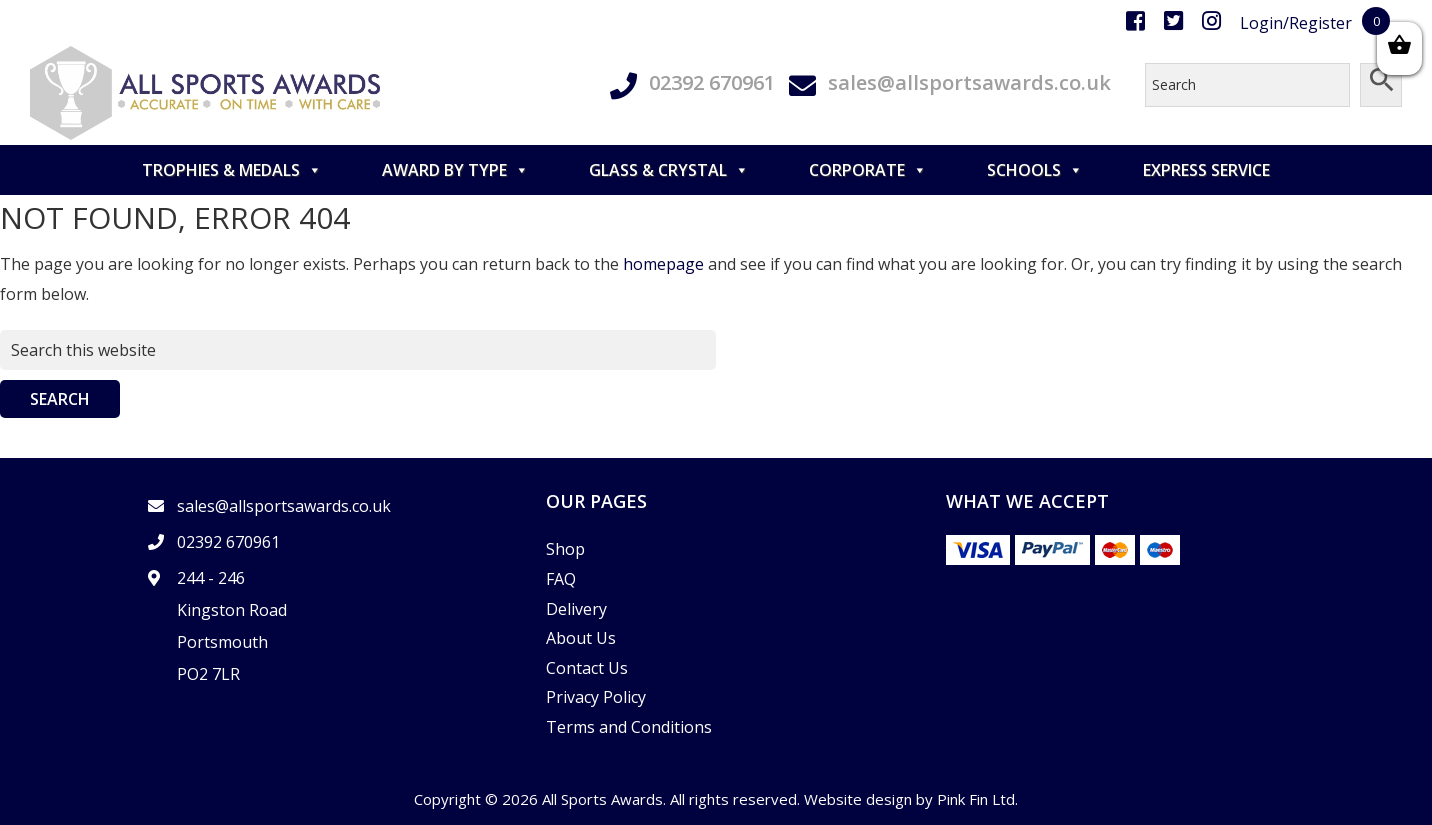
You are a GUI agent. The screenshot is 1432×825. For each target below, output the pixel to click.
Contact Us (587, 668)
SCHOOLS (1035, 170)
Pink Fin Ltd (976, 799)
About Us (581, 638)
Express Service (1206, 170)
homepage (663, 264)
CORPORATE (868, 170)
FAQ (561, 579)
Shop (565, 549)
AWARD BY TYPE (455, 170)
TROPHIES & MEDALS (232, 170)
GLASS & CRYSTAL (669, 170)
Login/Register (1296, 23)
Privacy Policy (596, 697)
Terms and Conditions (629, 727)
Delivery (576, 609)
